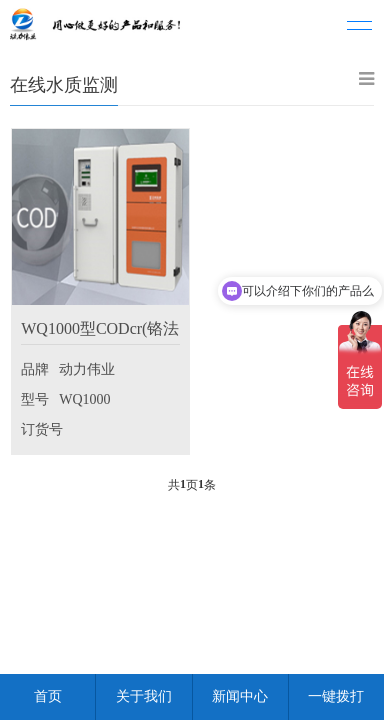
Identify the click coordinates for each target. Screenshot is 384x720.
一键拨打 (336, 696)
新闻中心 (240, 696)
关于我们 (144, 696)
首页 (48, 696)
